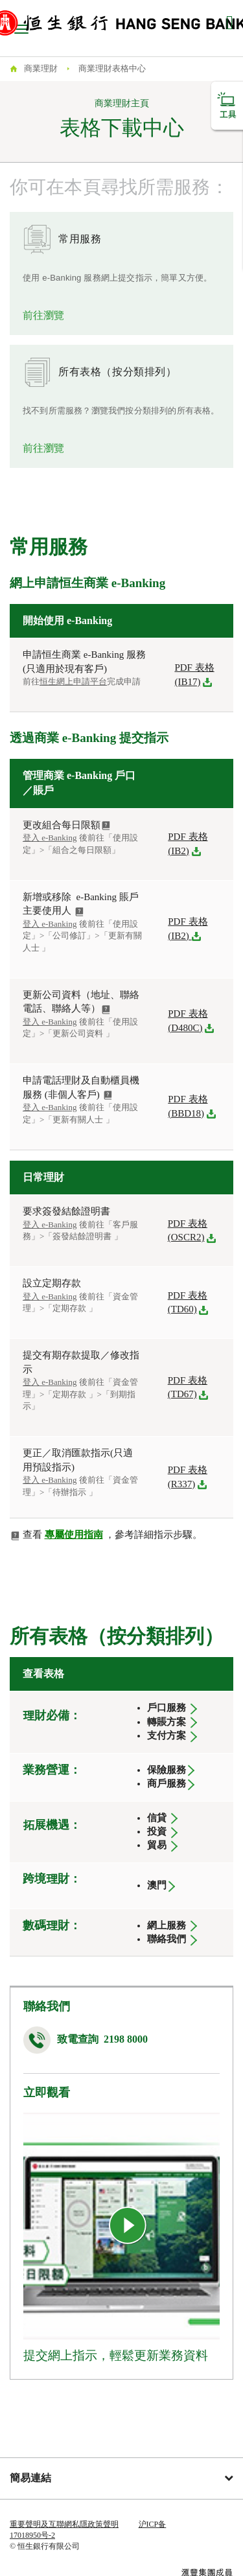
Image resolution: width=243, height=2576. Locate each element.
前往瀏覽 (43, 315)
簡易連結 (121, 2477)
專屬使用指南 (74, 1534)
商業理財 (41, 68)
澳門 (157, 1885)
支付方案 (166, 1735)
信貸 (157, 1818)
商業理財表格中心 (112, 68)
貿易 (157, 1845)
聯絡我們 (168, 1939)
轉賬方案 (166, 1722)
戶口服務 (166, 1707)
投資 (157, 1831)
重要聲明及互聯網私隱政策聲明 (64, 2524)
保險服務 (166, 1770)
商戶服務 (166, 1783)
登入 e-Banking (49, 924)
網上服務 (166, 1925)
